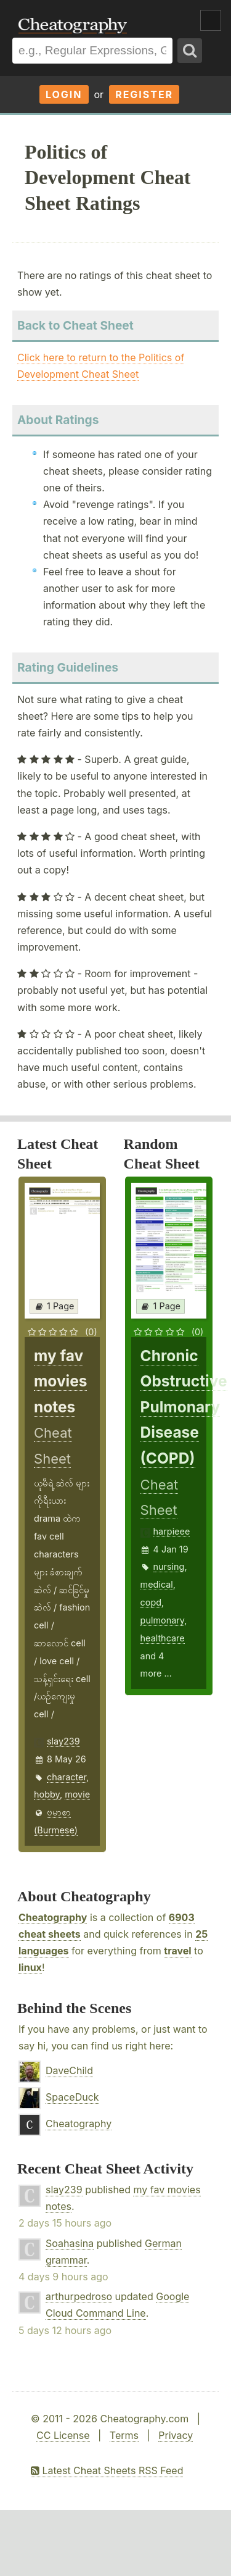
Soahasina (70, 2243)
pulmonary (162, 1620)
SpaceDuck (72, 2097)
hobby (47, 1794)
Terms (124, 2435)
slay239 (63, 1741)
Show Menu (210, 20)
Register (144, 94)
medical (156, 1584)
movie (77, 1794)
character (66, 1777)
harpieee (171, 1531)
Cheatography (52, 1917)
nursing (169, 1566)
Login (64, 94)
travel (177, 1951)
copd (150, 1602)
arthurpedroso (79, 2296)
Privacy (175, 2435)
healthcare (162, 1638)
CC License (63, 2435)
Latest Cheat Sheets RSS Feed (107, 2470)
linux (30, 1967)
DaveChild (69, 2070)
